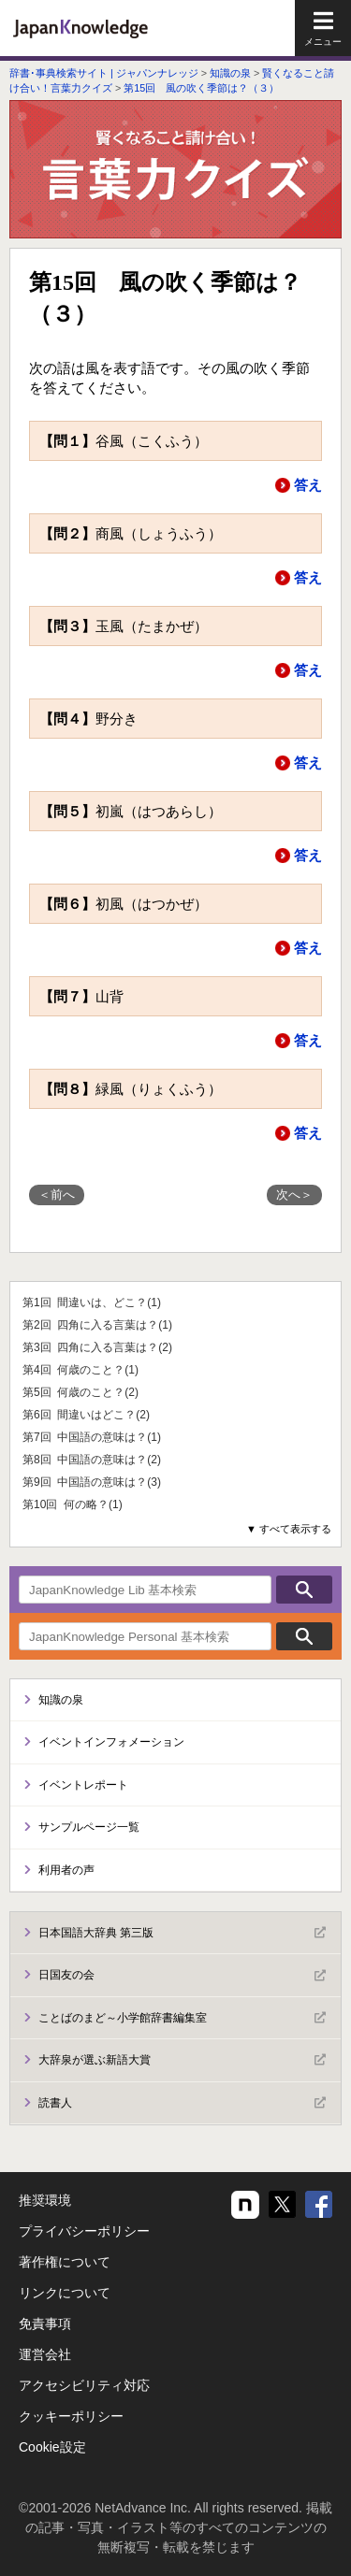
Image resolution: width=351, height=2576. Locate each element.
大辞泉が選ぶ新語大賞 (182, 2060)
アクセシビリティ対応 (84, 2385)
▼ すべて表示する (288, 1528)
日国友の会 (182, 1976)
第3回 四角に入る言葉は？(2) (97, 1347)
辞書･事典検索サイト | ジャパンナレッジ (103, 73)
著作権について (64, 2261)
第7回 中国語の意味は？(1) (91, 1437)
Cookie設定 (52, 2446)
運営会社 (45, 2354)
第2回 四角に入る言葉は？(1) (97, 1324)
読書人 (182, 2103)
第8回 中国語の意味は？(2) (91, 1459)
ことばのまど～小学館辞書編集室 (182, 2018)
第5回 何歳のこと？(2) (80, 1392)
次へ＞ (294, 1194)
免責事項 (45, 2323)
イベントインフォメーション (111, 1742)
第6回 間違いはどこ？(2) (86, 1414)
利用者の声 (66, 1870)
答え (308, 485)
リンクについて (64, 2292)
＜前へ (56, 1194)
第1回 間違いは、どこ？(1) (91, 1302)
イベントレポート (83, 1785)
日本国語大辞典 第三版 (182, 1933)
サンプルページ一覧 (88, 1827)
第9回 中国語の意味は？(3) (91, 1482)
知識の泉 (230, 73)
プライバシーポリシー (84, 2230)
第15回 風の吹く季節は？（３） (201, 88)
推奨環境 (45, 2200)
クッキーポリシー (71, 2416)
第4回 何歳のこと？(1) (80, 1369)
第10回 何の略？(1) (72, 1504)
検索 (304, 1590)
